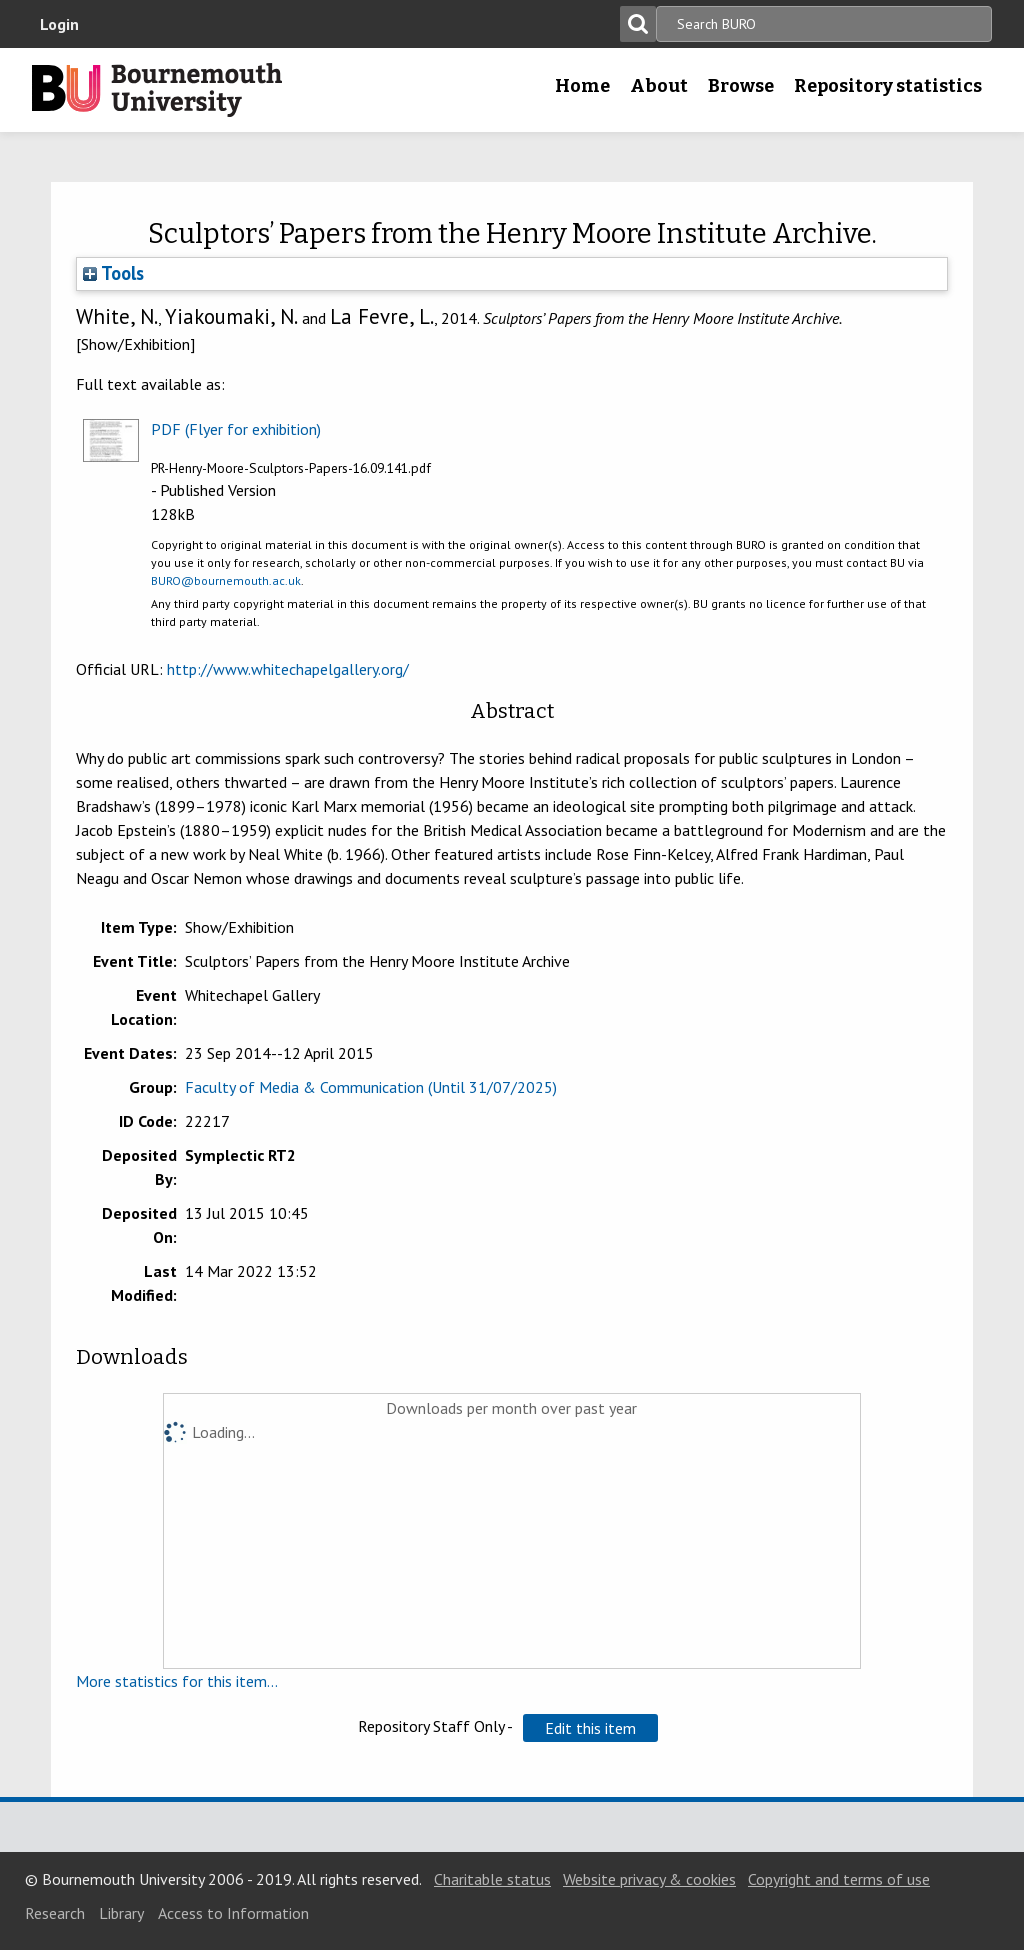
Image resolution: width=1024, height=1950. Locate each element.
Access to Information (233, 1913)
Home (582, 86)
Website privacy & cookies (649, 1879)
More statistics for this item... (177, 1681)
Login (59, 24)
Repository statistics (888, 86)
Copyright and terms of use (839, 1879)
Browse (741, 86)
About (659, 86)
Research (55, 1913)
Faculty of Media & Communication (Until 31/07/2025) (371, 1087)
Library (121, 1913)
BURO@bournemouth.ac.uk (226, 580)
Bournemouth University (157, 90)
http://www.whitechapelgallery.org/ (288, 669)
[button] (590, 1728)
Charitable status (492, 1879)
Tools (113, 273)
